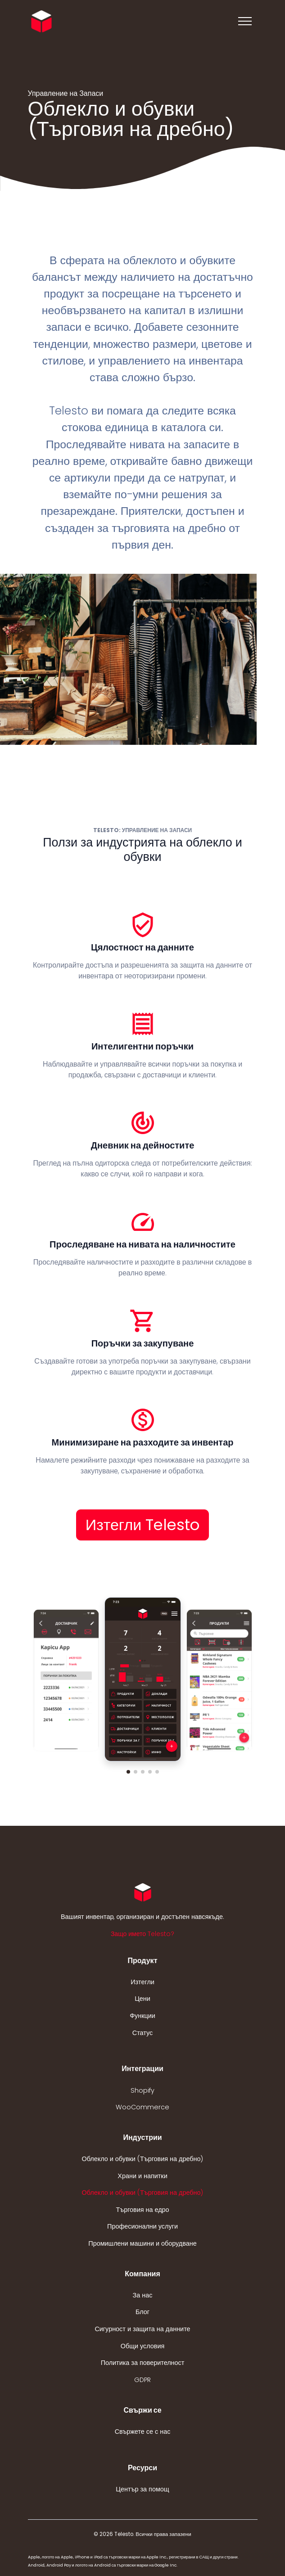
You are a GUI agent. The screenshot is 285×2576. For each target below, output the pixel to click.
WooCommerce (142, 2107)
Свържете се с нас (143, 2431)
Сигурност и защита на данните (142, 2328)
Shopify (142, 2090)
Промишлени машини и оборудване (142, 2243)
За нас (143, 2295)
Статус (142, 2032)
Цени (142, 1998)
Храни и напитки (142, 2175)
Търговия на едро (142, 2209)
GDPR (142, 2379)
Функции (142, 2015)
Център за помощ (142, 2489)
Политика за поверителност (143, 2362)
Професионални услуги (142, 2226)
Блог (142, 2311)
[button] (128, 1772)
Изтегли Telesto (143, 1525)
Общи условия (143, 2346)
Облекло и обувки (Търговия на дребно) (143, 2158)
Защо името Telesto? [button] (142, 1933)
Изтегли (142, 1981)
